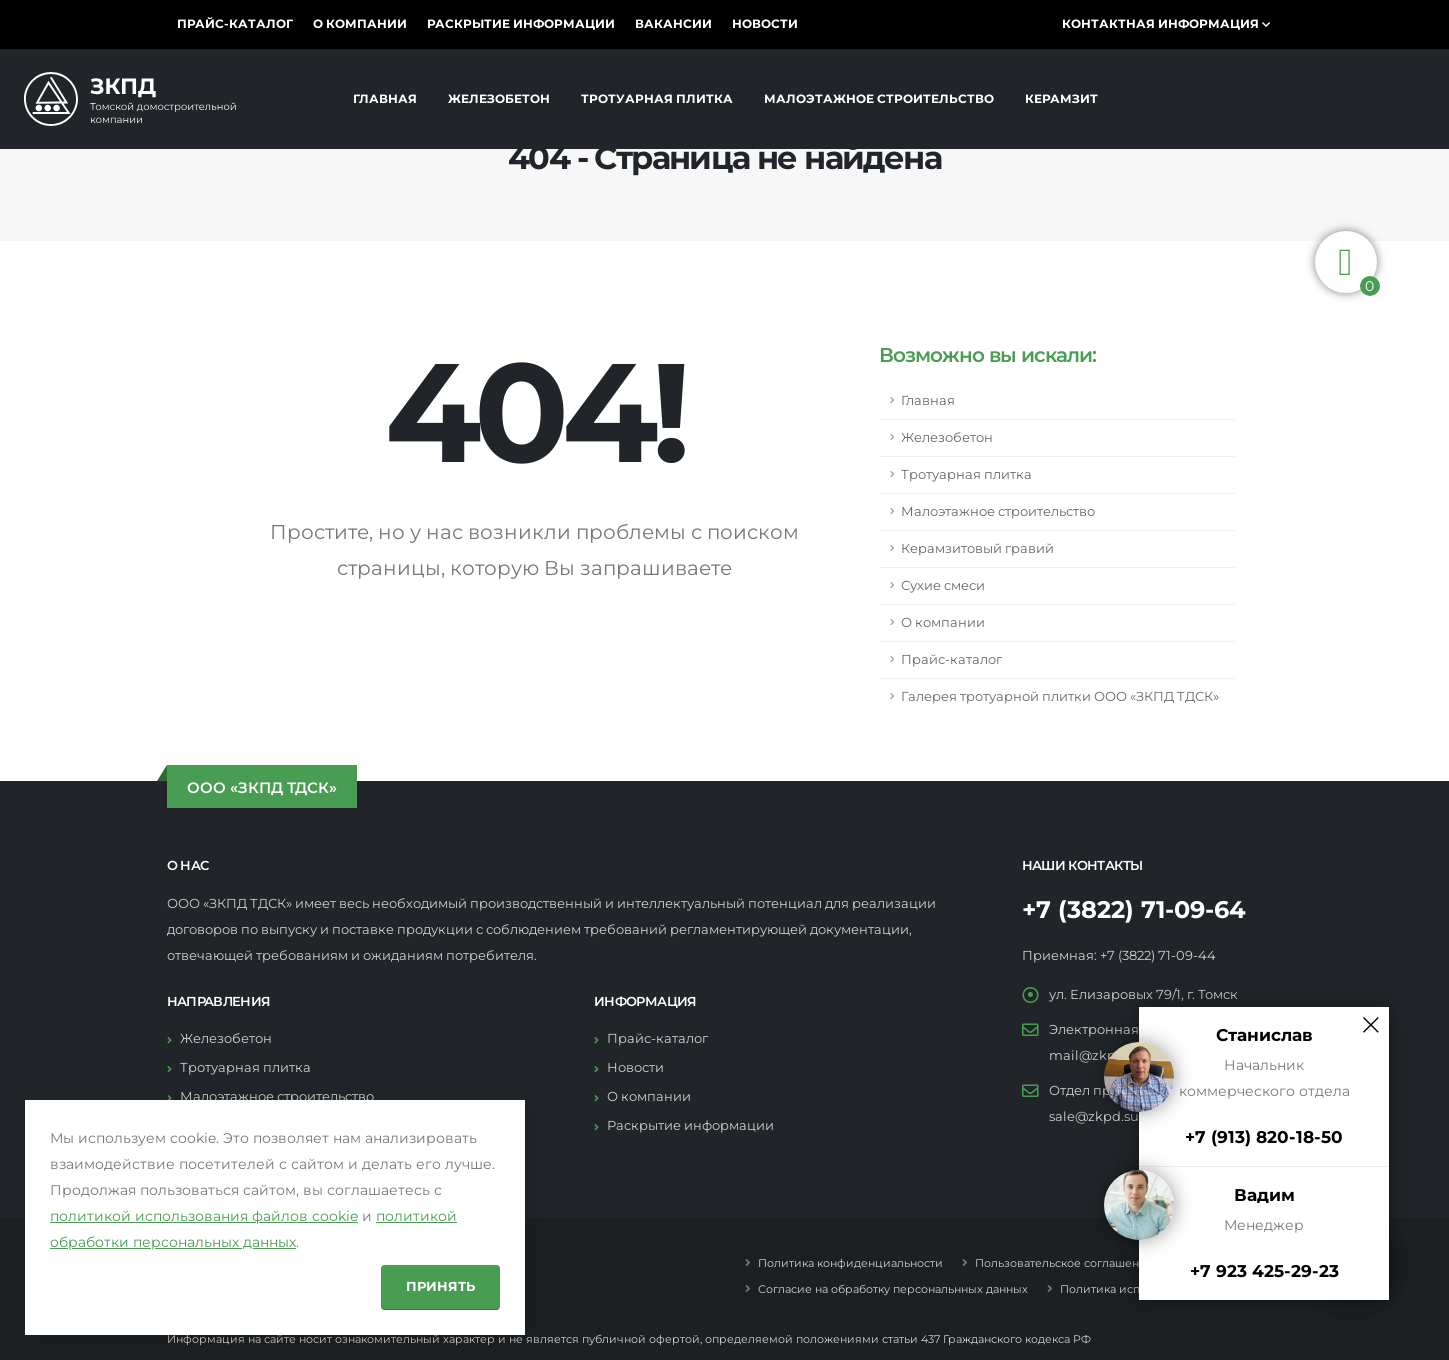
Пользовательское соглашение (1063, 1263)
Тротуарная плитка (657, 99)
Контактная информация (1166, 24)
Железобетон (499, 99)
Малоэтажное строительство (879, 99)
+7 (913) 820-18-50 (1264, 1137)
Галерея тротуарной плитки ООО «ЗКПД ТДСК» (1060, 696)
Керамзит (1061, 99)
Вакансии (673, 24)
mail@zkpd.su (1096, 1055)
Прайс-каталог (235, 24)
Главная (385, 99)
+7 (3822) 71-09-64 (1134, 909)
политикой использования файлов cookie (204, 1216)
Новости (765, 24)
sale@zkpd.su (1094, 1116)
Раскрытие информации (521, 24)
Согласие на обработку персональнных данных (891, 1289)
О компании (360, 24)
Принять (440, 1286)
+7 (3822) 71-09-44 (1158, 955)
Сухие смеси (943, 585)
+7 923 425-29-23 (1264, 1271)
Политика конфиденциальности (849, 1263)
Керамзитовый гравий (977, 548)
